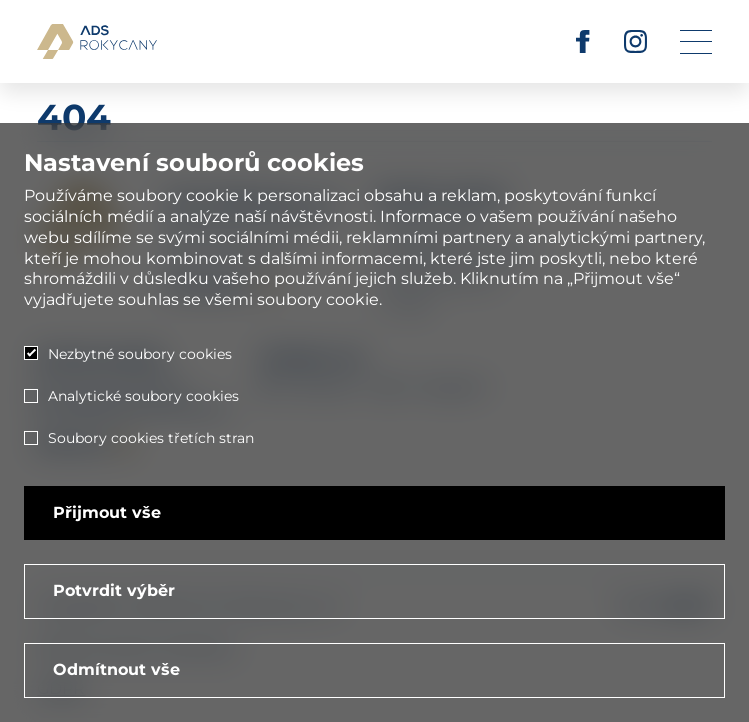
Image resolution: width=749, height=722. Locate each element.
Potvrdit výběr (114, 590)
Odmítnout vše (116, 669)
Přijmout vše (107, 512)
